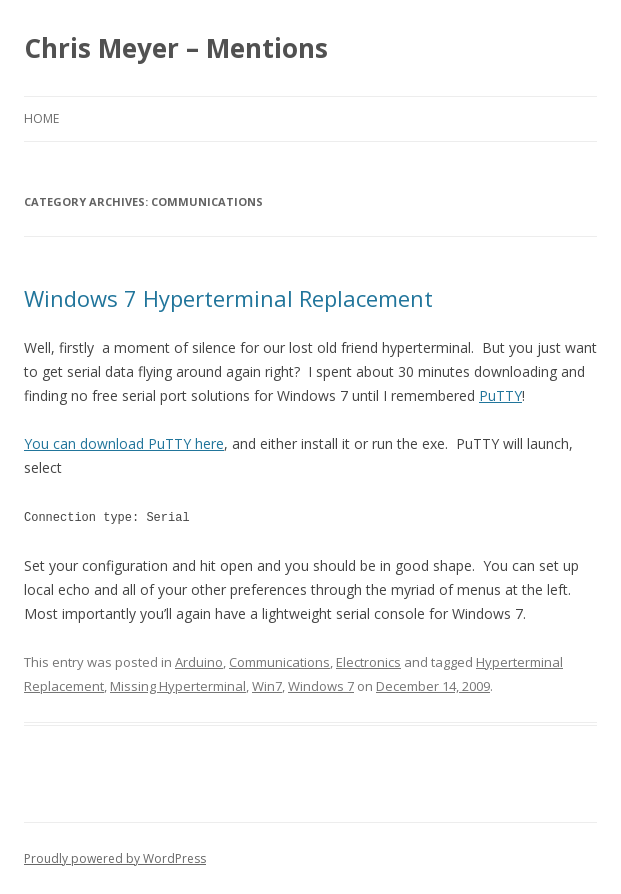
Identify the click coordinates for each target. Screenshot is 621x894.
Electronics (368, 661)
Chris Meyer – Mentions (176, 48)
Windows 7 (321, 685)
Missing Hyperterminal (178, 685)
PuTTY (500, 395)
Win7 (267, 685)
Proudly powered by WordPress (115, 857)
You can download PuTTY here (124, 443)
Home (41, 118)
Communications (279, 661)
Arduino (199, 661)
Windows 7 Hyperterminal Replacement (228, 298)
